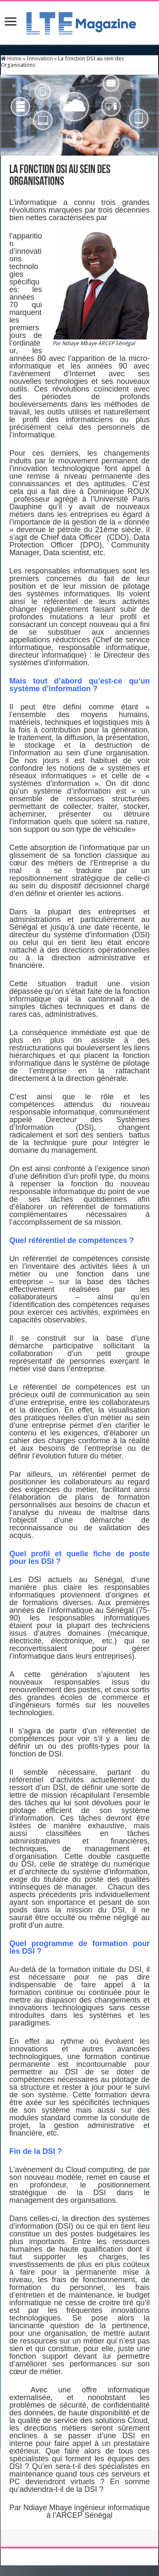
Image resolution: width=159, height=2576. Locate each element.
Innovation (40, 58)
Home (11, 58)
